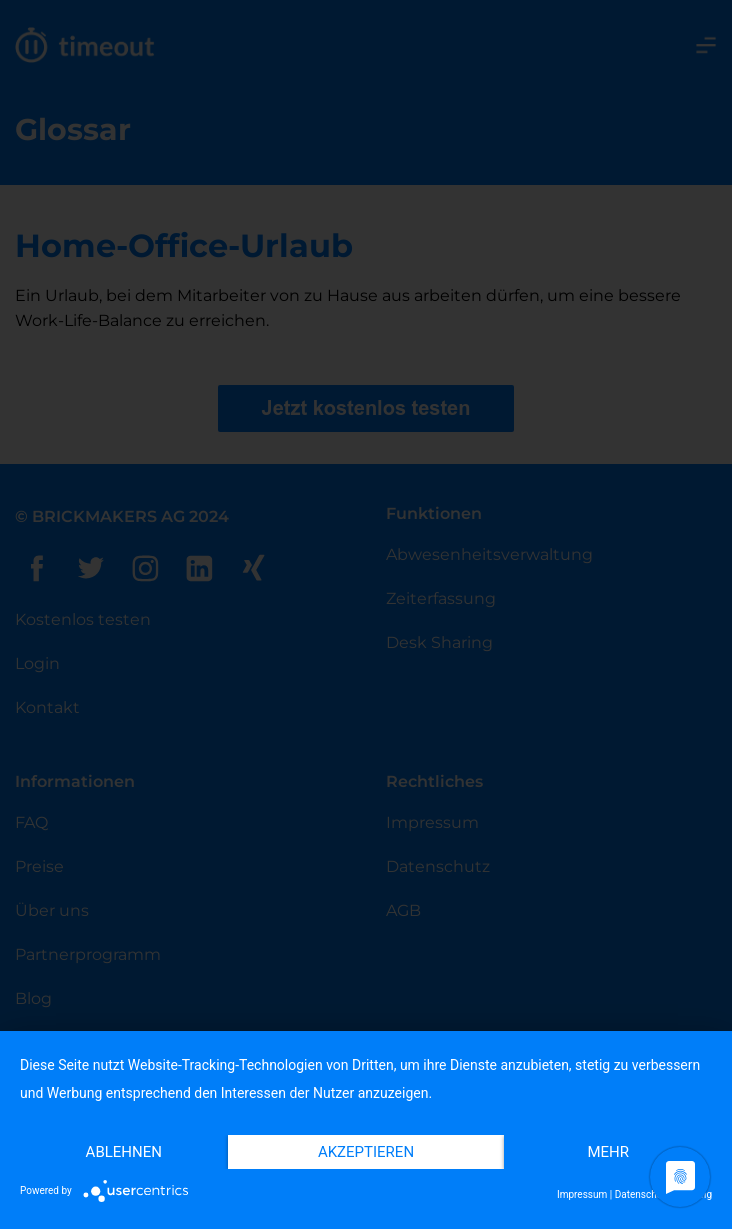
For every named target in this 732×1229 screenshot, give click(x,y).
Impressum (582, 1194)
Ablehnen (124, 1152)
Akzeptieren (366, 1152)
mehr (608, 1152)
